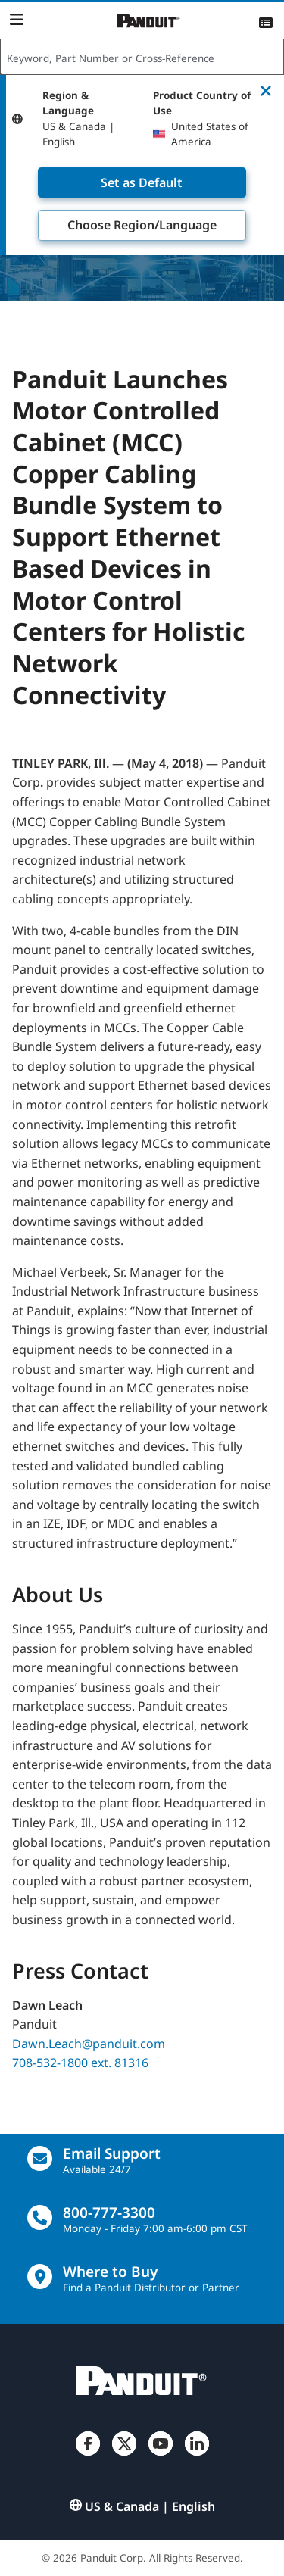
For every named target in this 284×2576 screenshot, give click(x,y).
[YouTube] (160, 2455)
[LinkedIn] (197, 2455)
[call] (39, 2217)
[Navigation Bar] (16, 19)
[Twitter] (124, 2455)
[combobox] (142, 57)
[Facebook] (88, 2455)
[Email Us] (39, 2158)
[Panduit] (148, 21)
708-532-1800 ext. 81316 (80, 2062)
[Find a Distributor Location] (39, 2276)
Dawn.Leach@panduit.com (88, 2043)
